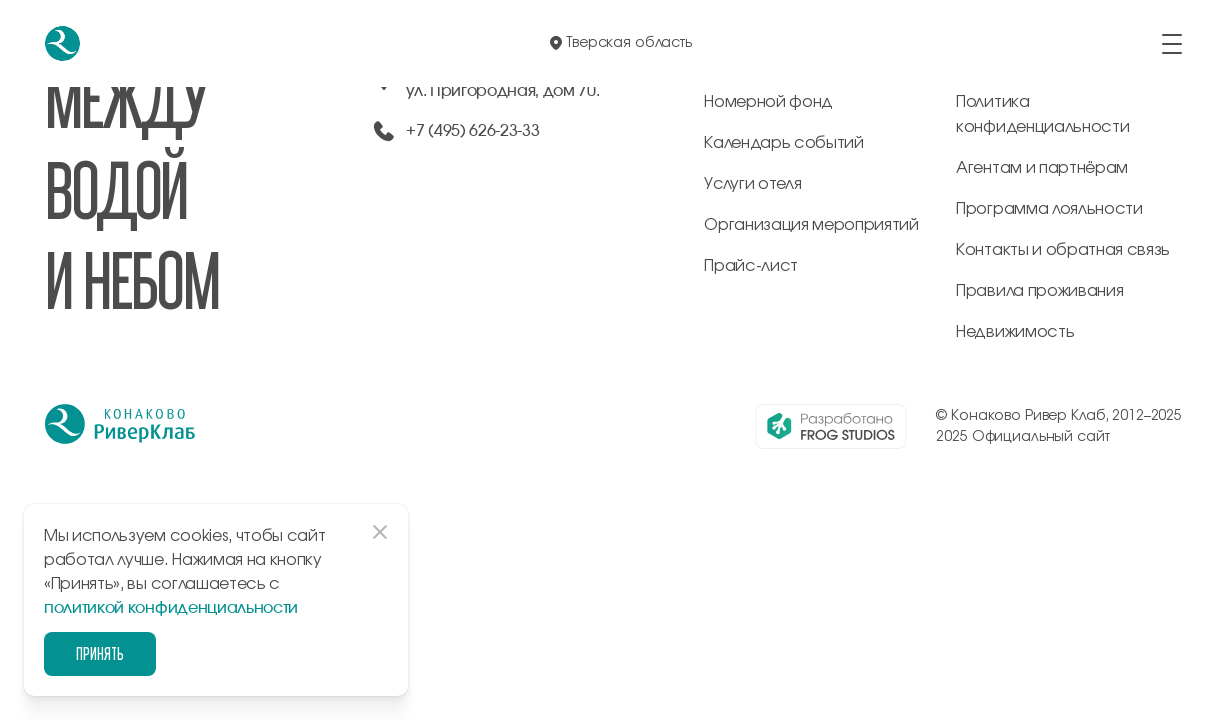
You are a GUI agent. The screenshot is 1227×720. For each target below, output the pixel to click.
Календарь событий (784, 143)
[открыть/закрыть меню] (1172, 44)
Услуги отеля (752, 184)
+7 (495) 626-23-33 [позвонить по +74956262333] (472, 131)
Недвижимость (1015, 332)
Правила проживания (1039, 291)
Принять (100, 653)
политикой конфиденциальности (171, 608)
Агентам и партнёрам (1042, 168)
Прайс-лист (751, 266)
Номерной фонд (768, 102)
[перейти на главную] (62, 43)
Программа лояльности (1049, 209)
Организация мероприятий (811, 225)
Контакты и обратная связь (1063, 250)
